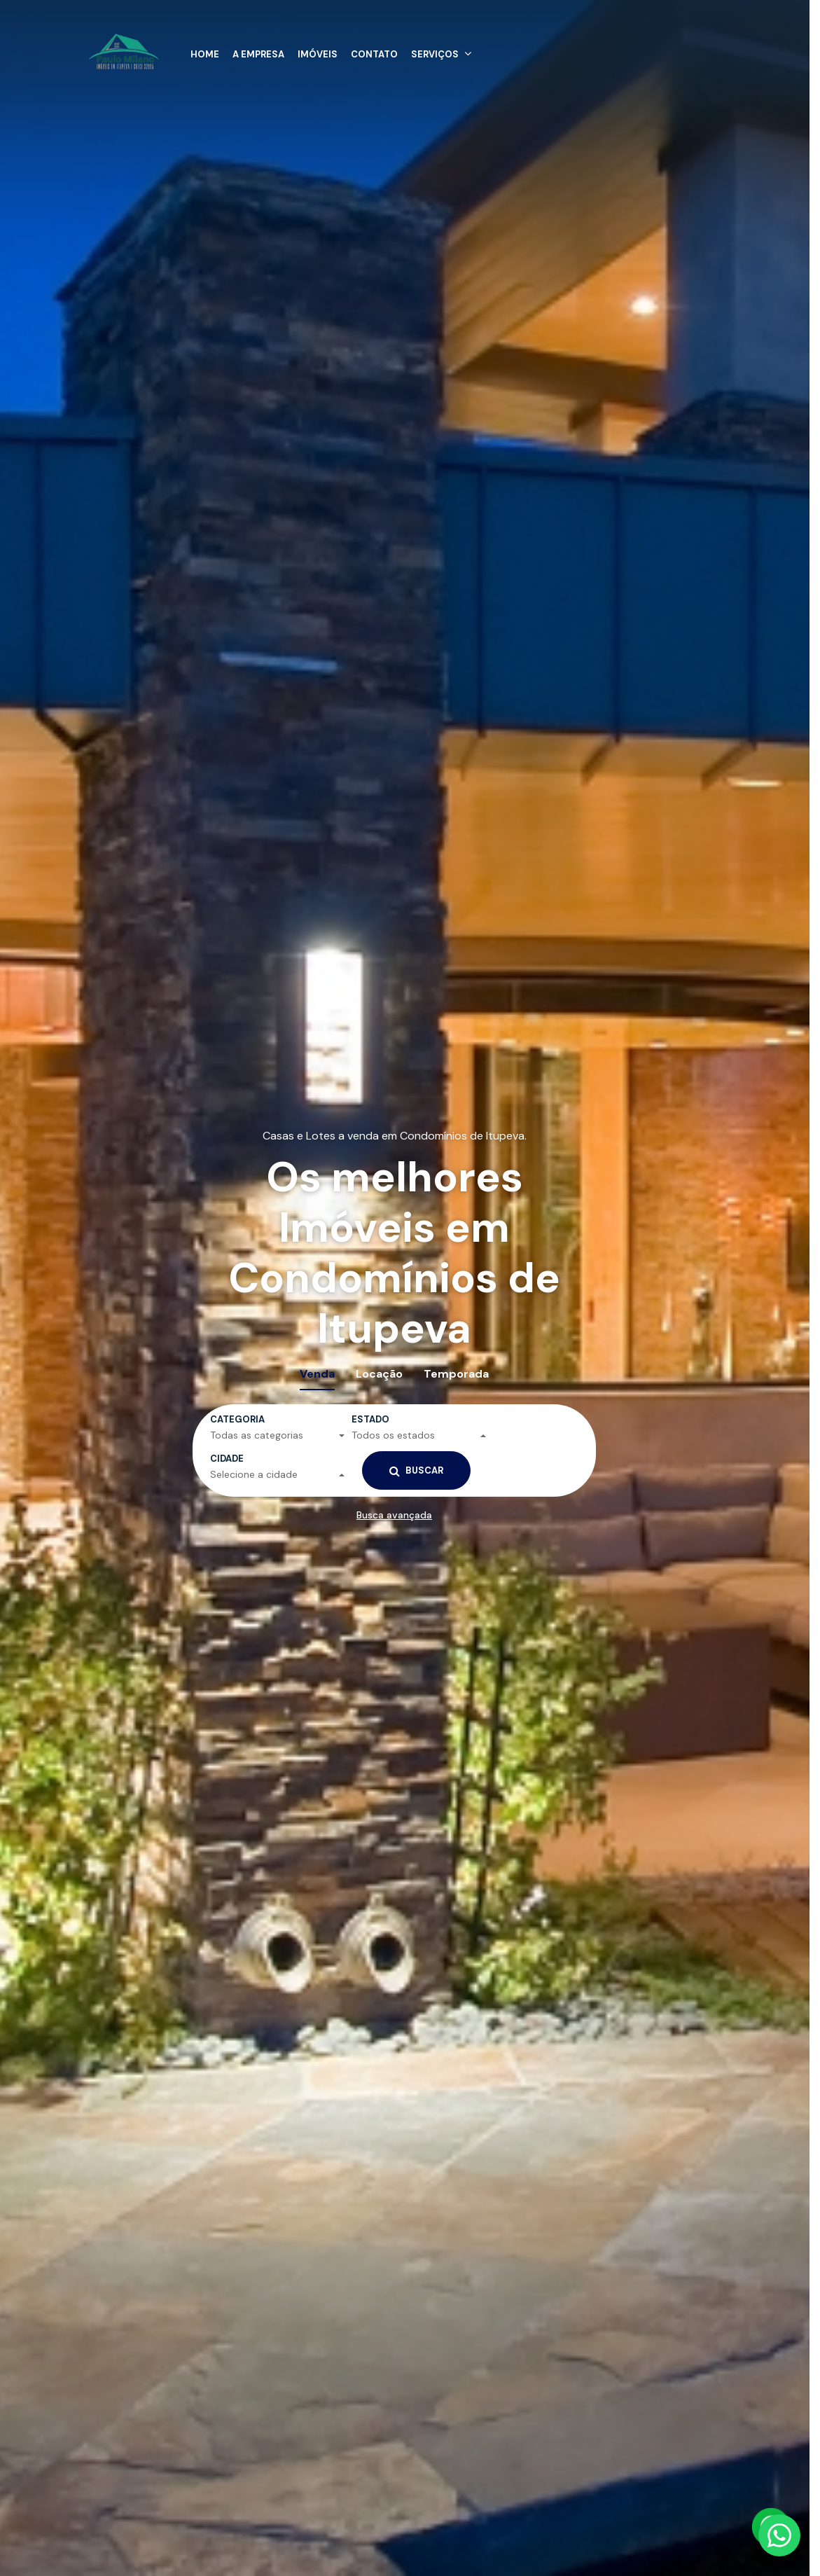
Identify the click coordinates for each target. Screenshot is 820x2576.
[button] (443, 49)
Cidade (227, 1458)
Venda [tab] (317, 1373)
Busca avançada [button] (394, 1515)
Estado (370, 1419)
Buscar (416, 1470)
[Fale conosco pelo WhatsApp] (779, 2535)
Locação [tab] (379, 1373)
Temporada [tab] (456, 1373)
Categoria (237, 1419)
